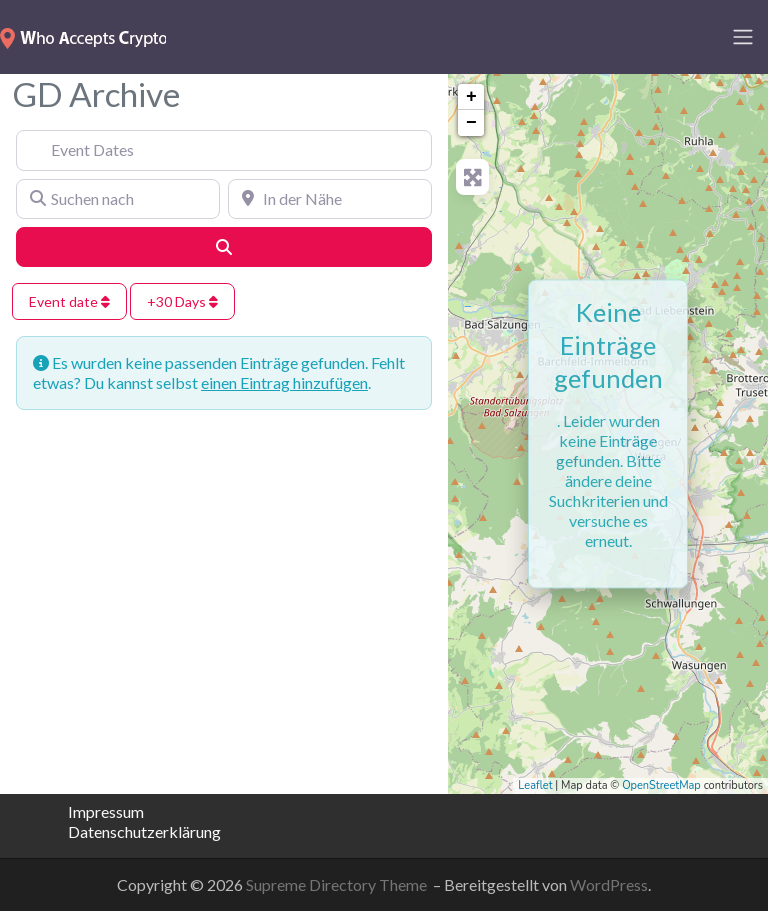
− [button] (471, 123)
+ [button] (471, 97)
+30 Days (182, 301)
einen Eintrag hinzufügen (284, 382)
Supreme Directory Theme (338, 884)
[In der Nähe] (330, 199)
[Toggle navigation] (743, 37)
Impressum (106, 811)
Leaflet (535, 785)
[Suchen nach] (118, 199)
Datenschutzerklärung (130, 831)
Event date (69, 301)
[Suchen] (224, 247)
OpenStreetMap (661, 785)
